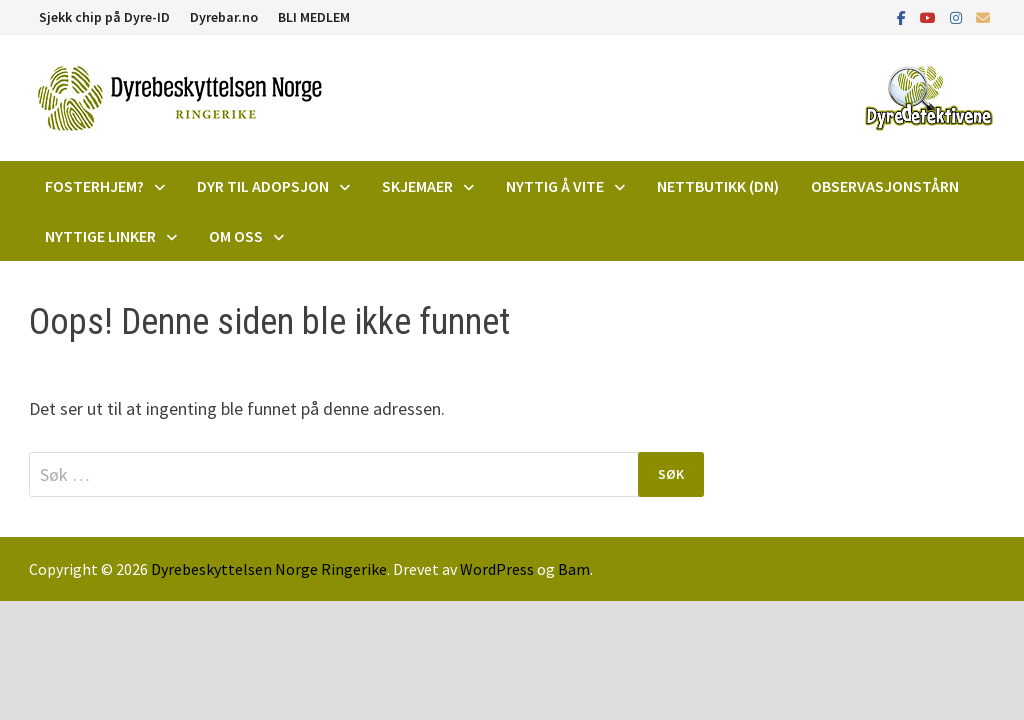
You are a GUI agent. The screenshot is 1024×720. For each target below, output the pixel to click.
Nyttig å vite (555, 186)
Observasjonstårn (885, 186)
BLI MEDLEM (314, 17)
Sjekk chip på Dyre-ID (104, 17)
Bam (574, 569)
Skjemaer (417, 186)
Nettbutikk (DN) (718, 186)
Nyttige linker (100, 236)
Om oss (236, 236)
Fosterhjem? (94, 186)
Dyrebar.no (224, 17)
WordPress (497, 569)
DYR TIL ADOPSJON (263, 186)
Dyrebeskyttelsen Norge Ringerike (269, 569)
